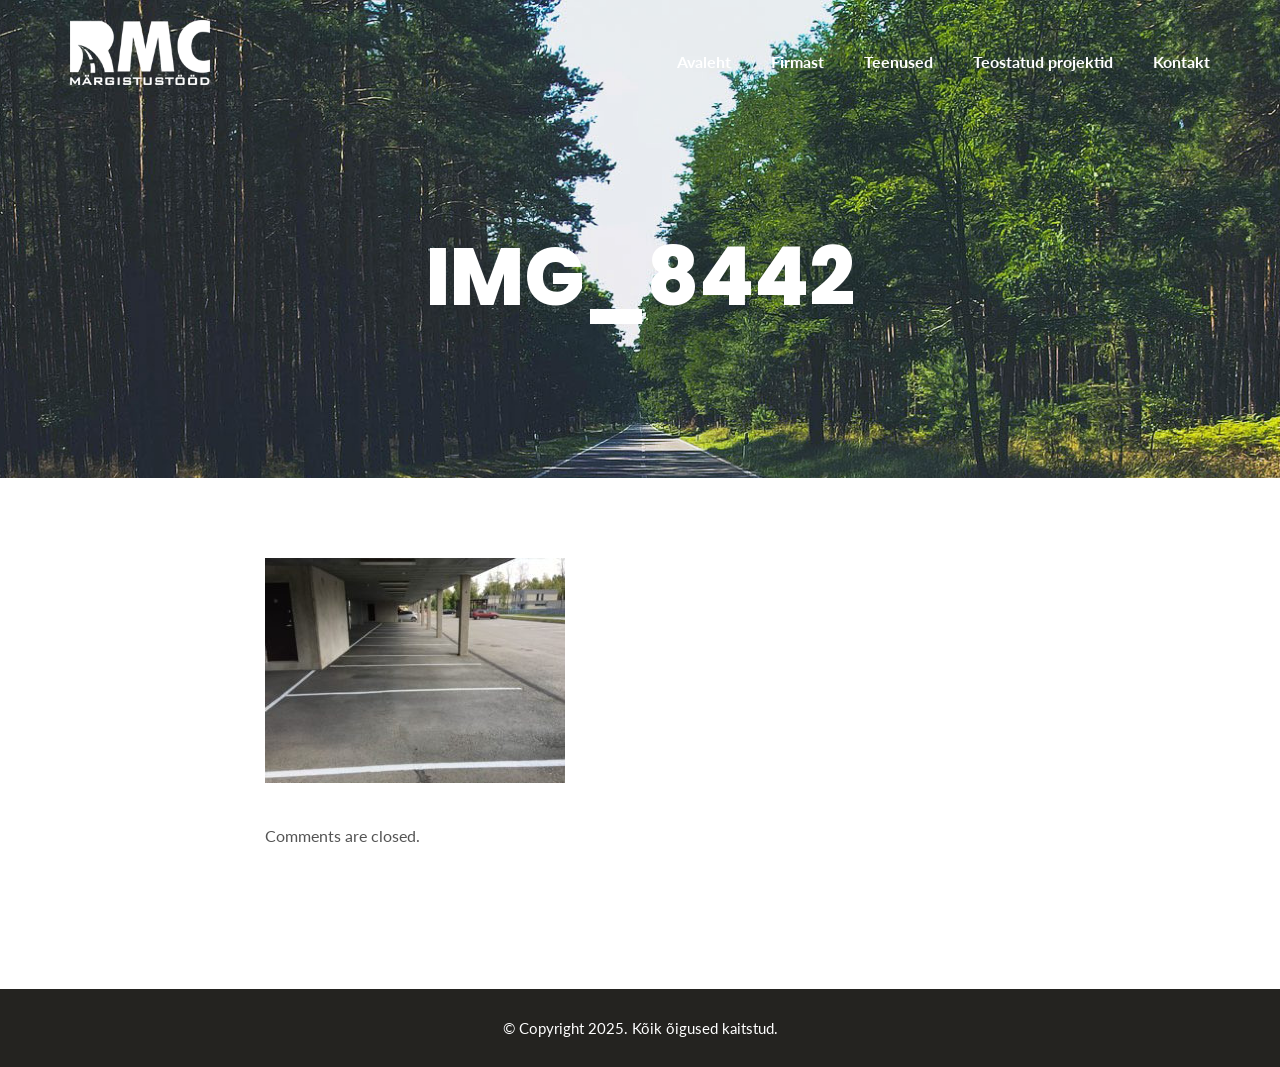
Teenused (898, 61)
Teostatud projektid (1043, 61)
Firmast (797, 61)
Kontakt (1181, 61)
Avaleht (704, 61)
